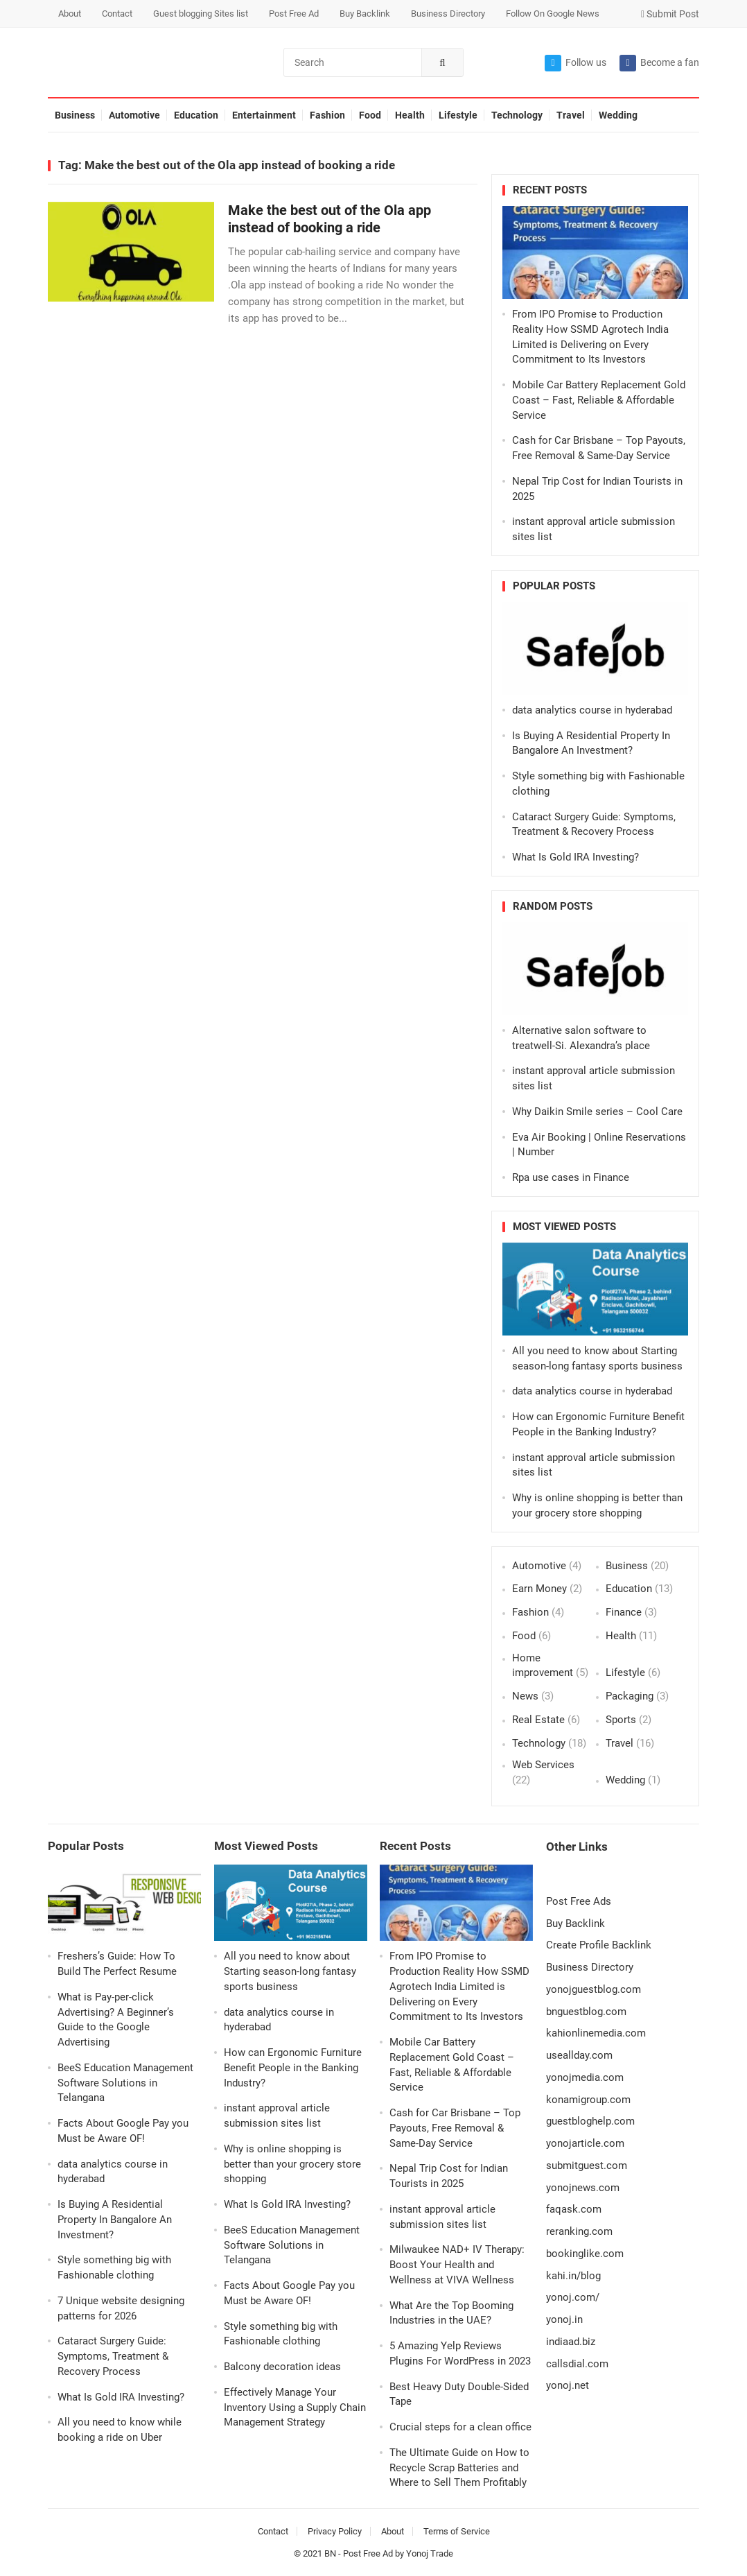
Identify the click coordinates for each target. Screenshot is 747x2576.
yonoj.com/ (572, 2297)
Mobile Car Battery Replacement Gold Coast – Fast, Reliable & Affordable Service (598, 400)
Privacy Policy (335, 2531)
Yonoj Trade (429, 2553)
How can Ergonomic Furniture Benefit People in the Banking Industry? (293, 2067)
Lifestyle (458, 115)
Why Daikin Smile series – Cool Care (597, 1111)
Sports (621, 1719)
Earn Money (539, 1588)
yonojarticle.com (585, 2143)
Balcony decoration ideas (282, 2366)
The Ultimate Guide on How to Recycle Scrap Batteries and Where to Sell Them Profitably (459, 2467)
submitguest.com (586, 2165)
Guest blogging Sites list (200, 13)
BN (330, 2553)
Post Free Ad (294, 13)
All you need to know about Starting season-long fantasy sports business (290, 1971)
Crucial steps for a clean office (460, 2427)
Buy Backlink (365, 13)
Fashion (327, 115)
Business (75, 115)
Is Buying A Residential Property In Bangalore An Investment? (115, 2219)
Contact (117, 13)
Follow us (575, 63)
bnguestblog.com (586, 2011)
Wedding (618, 115)
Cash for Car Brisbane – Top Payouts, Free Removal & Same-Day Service (454, 2128)
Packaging (629, 1696)
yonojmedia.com (585, 2077)
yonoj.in (564, 2319)
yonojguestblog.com (593, 1989)
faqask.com (573, 2209)
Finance (624, 1612)
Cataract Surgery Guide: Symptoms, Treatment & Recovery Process (113, 2356)
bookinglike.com (585, 2253)
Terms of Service (456, 2531)
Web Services (543, 1764)
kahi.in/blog (573, 2276)
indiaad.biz (570, 2341)
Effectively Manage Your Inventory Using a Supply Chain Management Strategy (295, 2407)
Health (410, 115)
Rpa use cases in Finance (570, 1177)
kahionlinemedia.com (596, 2033)
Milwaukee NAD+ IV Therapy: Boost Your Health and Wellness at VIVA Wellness (457, 2264)
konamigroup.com (588, 2099)
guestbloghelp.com (590, 2121)
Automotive (134, 115)
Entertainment (264, 115)
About (69, 13)
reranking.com (579, 2231)
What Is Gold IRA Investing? (575, 857)
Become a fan (659, 63)
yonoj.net (567, 2385)
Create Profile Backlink (598, 1945)
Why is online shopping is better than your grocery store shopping (292, 2164)
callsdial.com (577, 2364)
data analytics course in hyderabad (592, 710)
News (525, 1696)
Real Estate (538, 1719)
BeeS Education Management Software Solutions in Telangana (125, 2082)
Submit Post (670, 13)
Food (370, 115)
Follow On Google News (552, 13)
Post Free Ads (578, 1901)
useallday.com (579, 2055)
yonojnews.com (582, 2187)
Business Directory (448, 13)
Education (196, 115)
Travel (570, 115)
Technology (517, 115)
